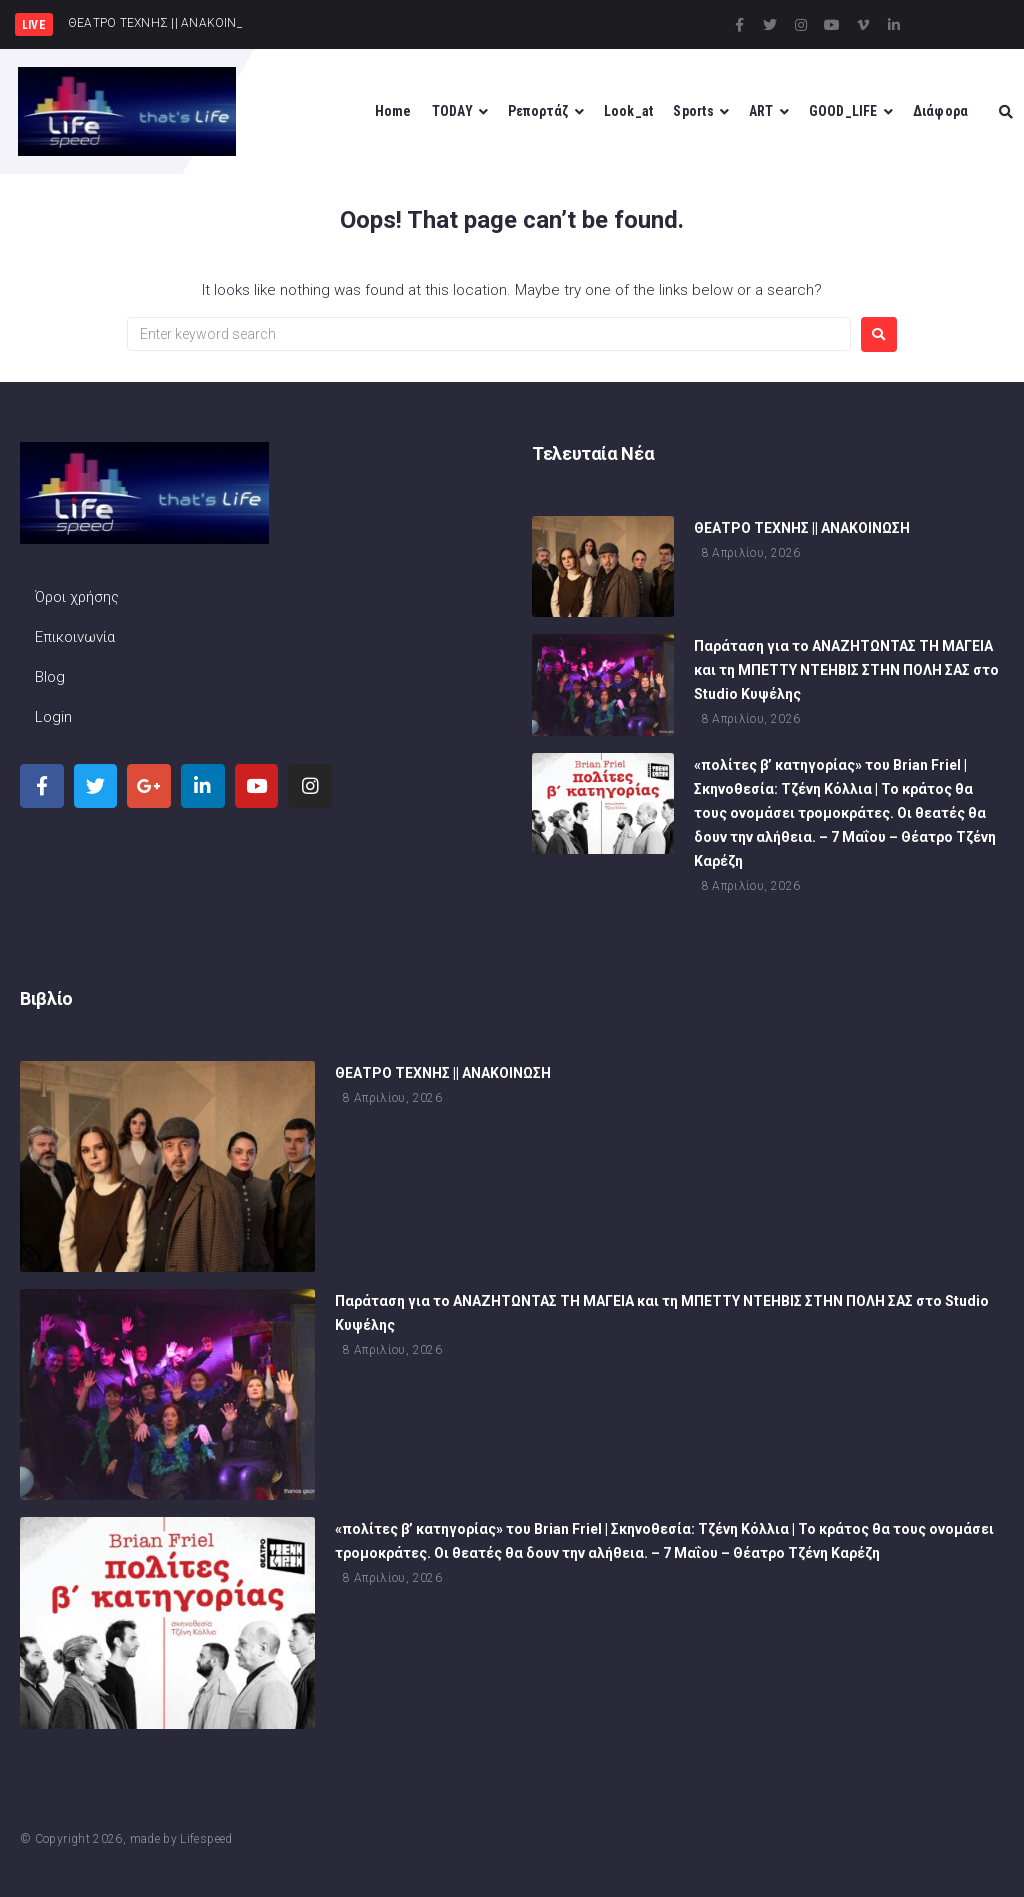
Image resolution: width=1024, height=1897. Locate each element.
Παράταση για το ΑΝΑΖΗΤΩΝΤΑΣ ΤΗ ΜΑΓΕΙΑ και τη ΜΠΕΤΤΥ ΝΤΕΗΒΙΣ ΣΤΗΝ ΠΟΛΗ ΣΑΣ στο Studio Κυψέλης (846, 673)
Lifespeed (206, 1839)
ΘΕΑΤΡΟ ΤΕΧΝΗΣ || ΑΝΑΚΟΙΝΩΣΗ (802, 531)
